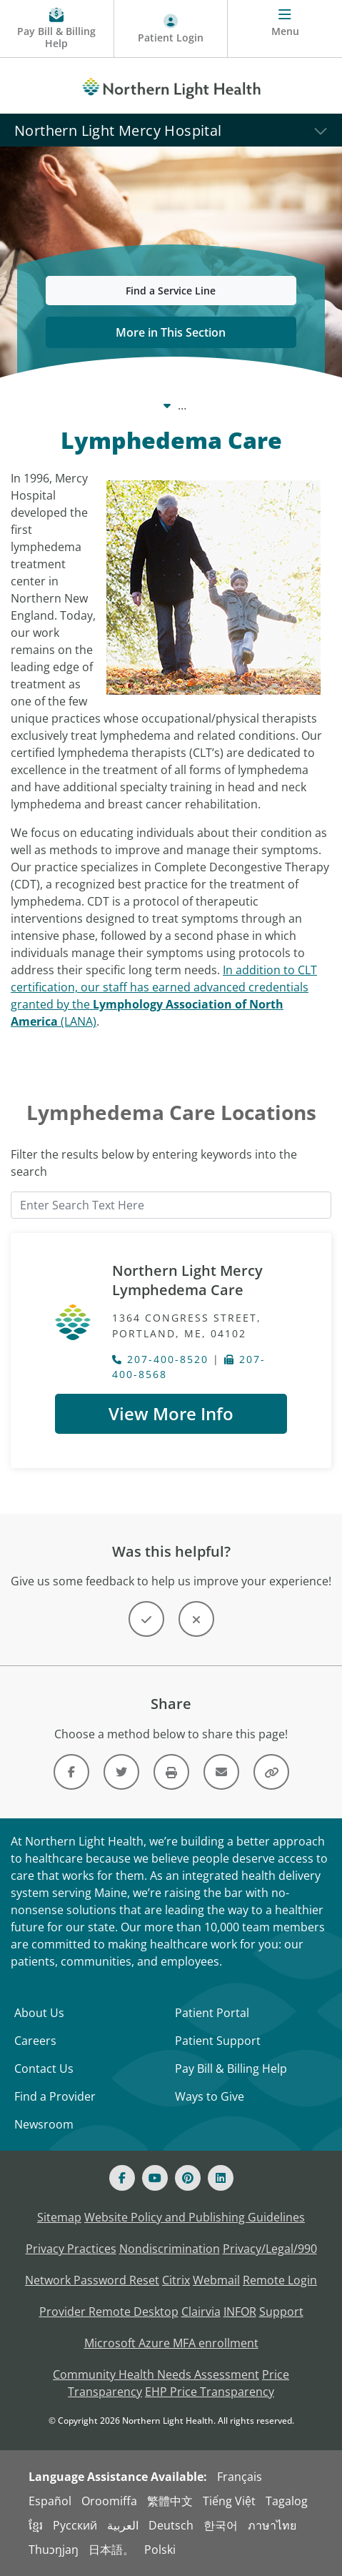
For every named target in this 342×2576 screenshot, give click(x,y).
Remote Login (280, 2280)
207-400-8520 (160, 1359)
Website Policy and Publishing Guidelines (194, 2217)
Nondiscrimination (169, 2249)
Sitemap (59, 2217)
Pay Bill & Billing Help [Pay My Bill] (231, 2068)
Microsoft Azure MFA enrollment (171, 2343)
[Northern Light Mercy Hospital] (171, 130)
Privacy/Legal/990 (270, 2249)
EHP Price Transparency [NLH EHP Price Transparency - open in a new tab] (209, 2391)
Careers (35, 2041)
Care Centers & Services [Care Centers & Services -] (135, 405)
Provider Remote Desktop (108, 2311)
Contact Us (44, 2068)
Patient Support (218, 2041)
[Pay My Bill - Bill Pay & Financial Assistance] (57, 29)
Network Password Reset (92, 2280)
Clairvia (201, 2311)
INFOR (239, 2311)
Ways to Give (209, 2096)
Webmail (216, 2280)
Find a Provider (55, 2096)
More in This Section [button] (171, 332)
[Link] (71, 1772)
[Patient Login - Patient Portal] (171, 29)
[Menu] (285, 29)
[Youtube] (155, 2178)
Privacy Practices (71, 2249)
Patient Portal (212, 2013)
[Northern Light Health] (171, 86)
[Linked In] (220, 2178)
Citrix (176, 2280)
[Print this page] (171, 1772)
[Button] (146, 1619)
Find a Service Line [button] (171, 290)
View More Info (171, 1413)
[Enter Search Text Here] (171, 1205)
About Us (39, 2013)
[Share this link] (271, 1772)
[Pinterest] (188, 2178)
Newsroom (44, 2124)
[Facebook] (122, 2178)
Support (281, 2311)
